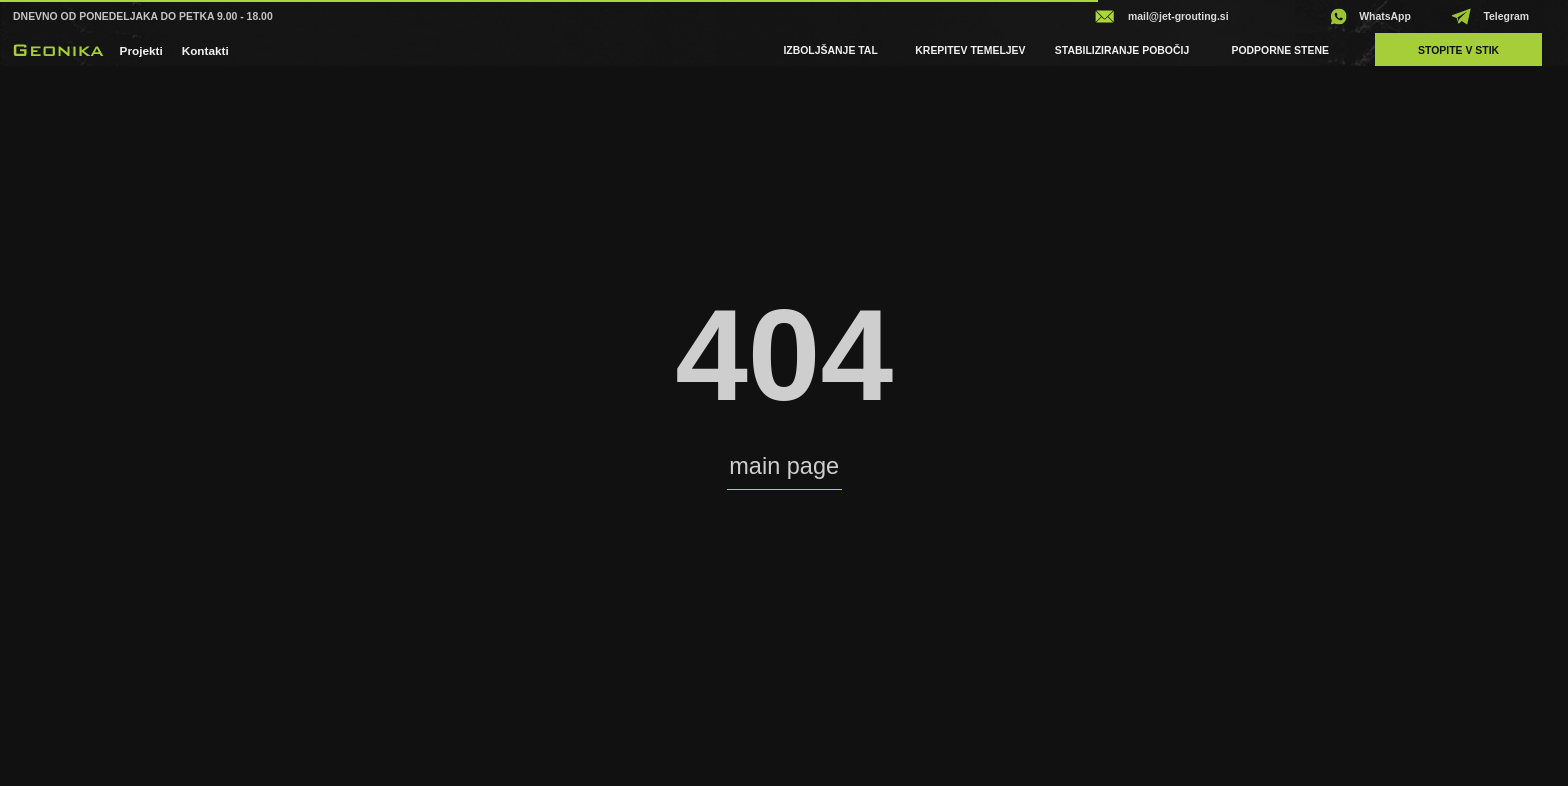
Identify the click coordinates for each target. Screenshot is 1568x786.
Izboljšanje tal (830, 50)
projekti (141, 50)
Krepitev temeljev (970, 50)
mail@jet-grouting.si (1178, 16)
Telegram (1506, 16)
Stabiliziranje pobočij (1122, 50)
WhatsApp (1385, 16)
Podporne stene (1279, 50)
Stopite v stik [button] (1458, 50)
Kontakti (205, 50)
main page (784, 466)
